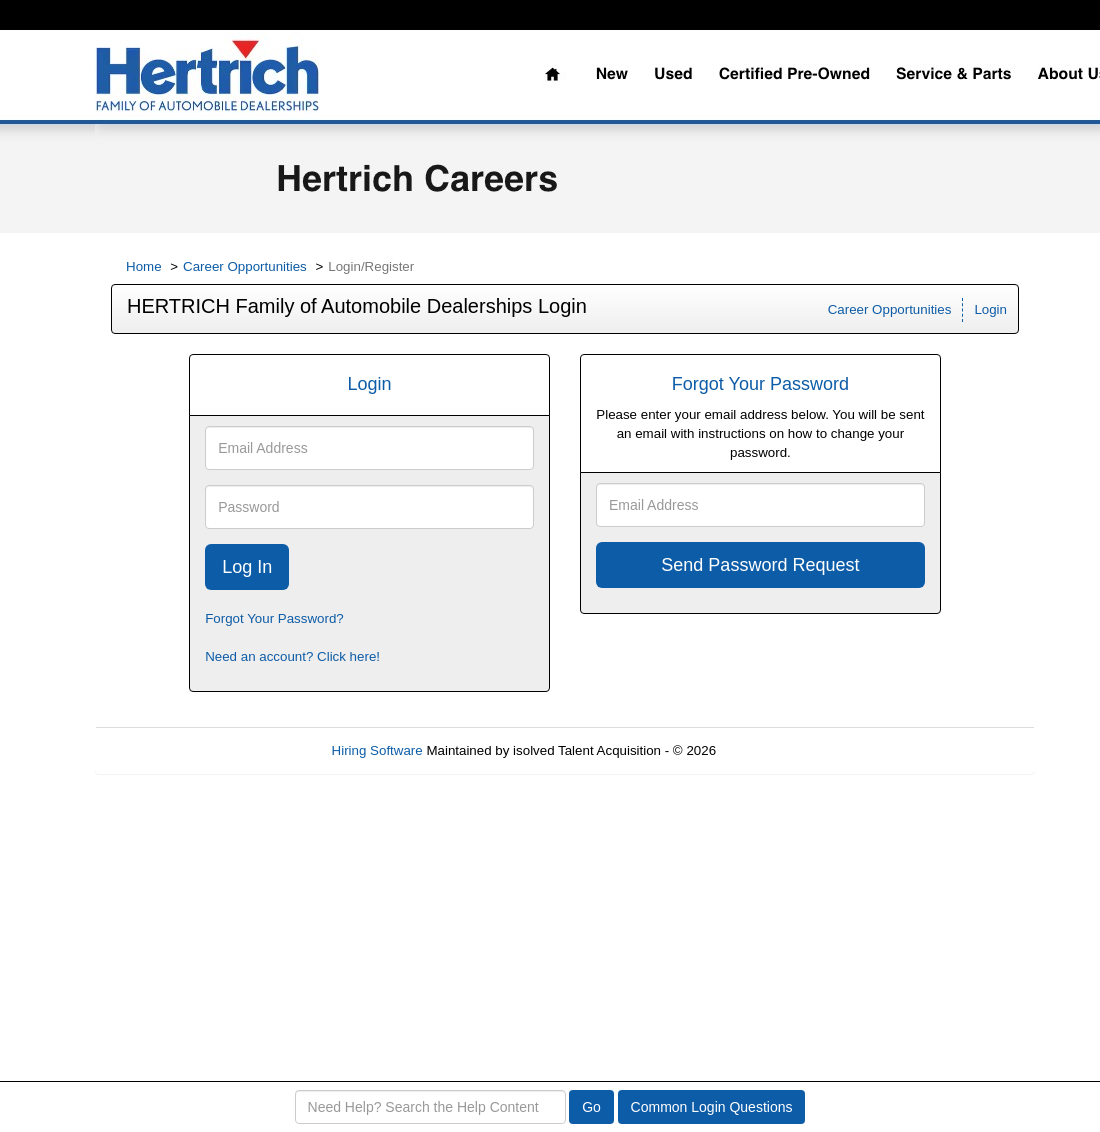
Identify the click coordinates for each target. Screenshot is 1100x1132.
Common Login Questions (712, 1107)
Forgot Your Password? (274, 618)
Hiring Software (377, 750)
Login (990, 309)
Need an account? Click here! (292, 656)
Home (144, 266)
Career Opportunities (245, 266)
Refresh (775, 750)
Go (591, 1107)
